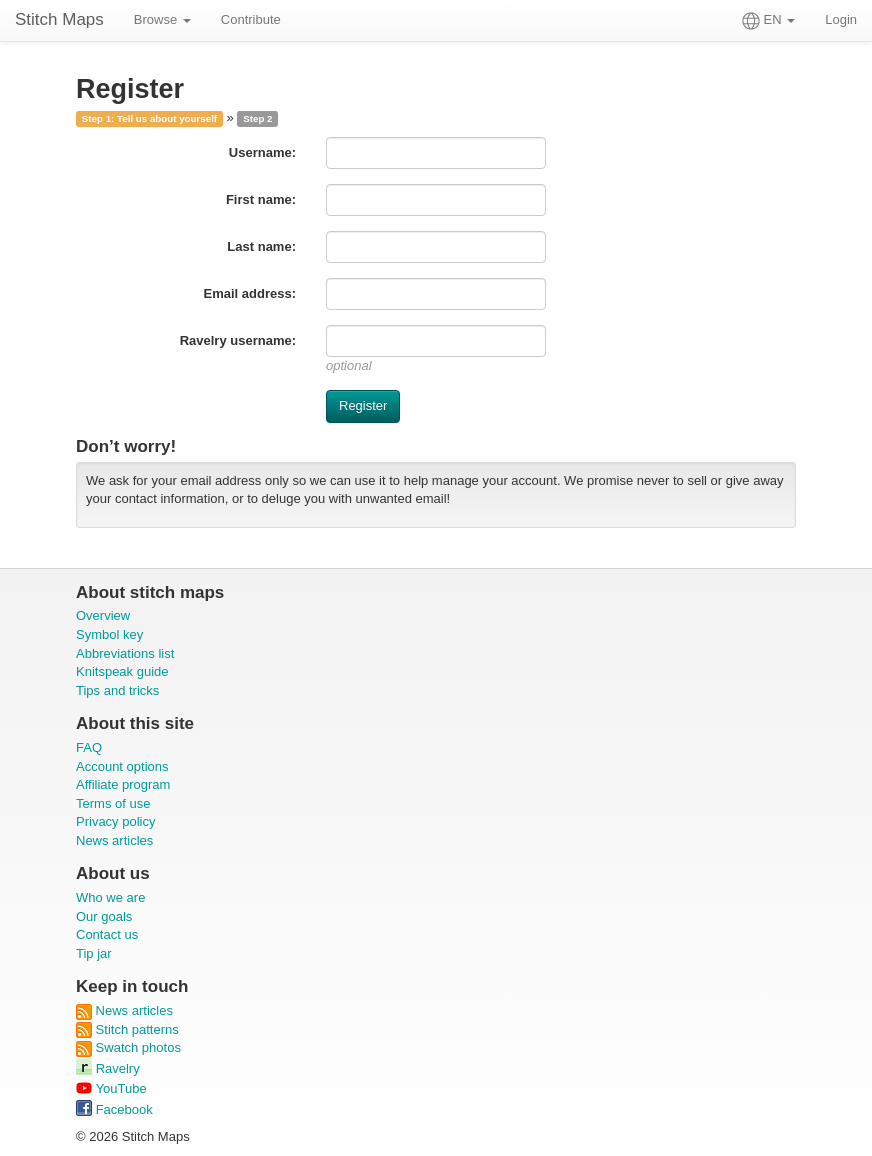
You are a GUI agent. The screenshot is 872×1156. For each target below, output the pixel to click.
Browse (162, 19)
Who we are (110, 897)
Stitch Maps (59, 19)
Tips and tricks (117, 690)
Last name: (261, 246)
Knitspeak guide (122, 671)
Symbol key (109, 634)
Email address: (250, 293)
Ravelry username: (238, 340)
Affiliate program (123, 784)
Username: (262, 152)
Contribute (251, 19)
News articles (114, 840)
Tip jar (94, 953)
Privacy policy (115, 821)
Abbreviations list (125, 653)
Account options (122, 766)
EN (768, 21)
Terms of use (113, 803)
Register (363, 405)
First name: (261, 199)
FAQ (89, 747)
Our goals (104, 916)
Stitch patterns (127, 1029)
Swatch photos (128, 1047)
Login (841, 19)
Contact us (107, 934)
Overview (103, 615)
